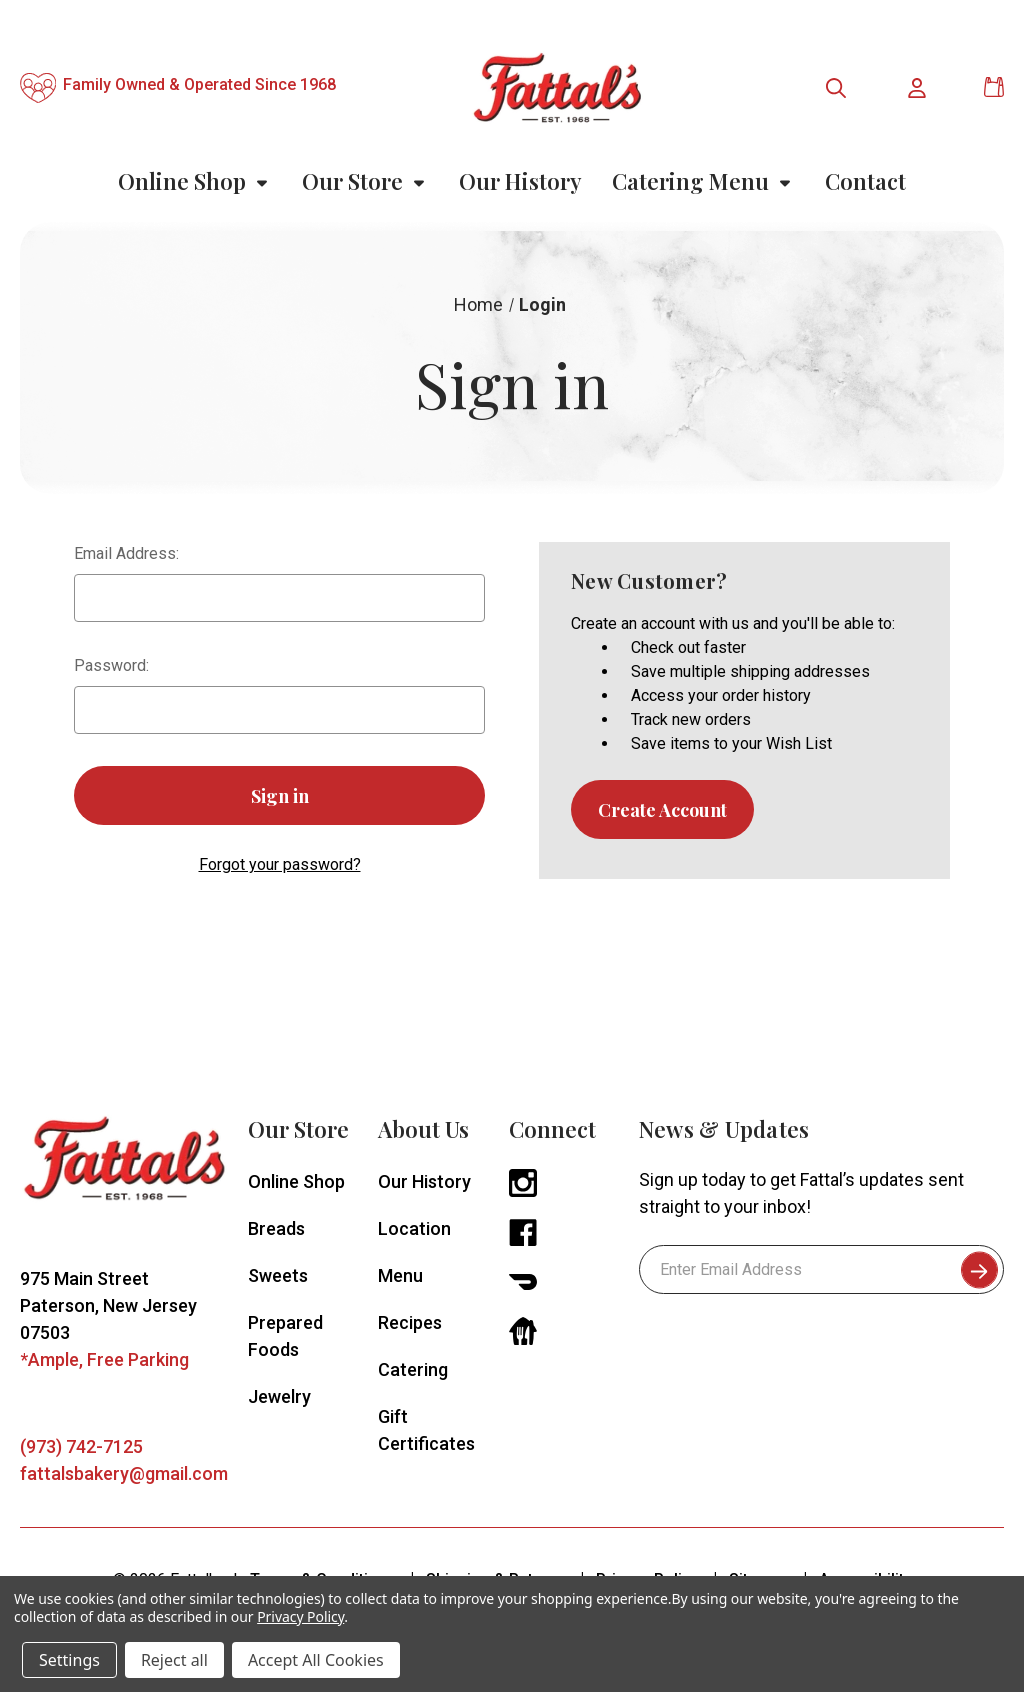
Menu (400, 1275)
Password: (111, 665)
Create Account (662, 810)
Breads (276, 1228)
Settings (69, 1660)
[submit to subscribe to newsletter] (979, 1269)
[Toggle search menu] (836, 88)
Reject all (174, 1660)
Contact (865, 181)
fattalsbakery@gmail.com (124, 1473)
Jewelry (279, 1396)
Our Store (365, 181)
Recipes (410, 1322)
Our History (520, 181)
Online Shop (195, 181)
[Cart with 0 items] (994, 87)
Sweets (278, 1275)
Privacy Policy (300, 1616)
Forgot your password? (280, 864)
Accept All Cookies (316, 1660)
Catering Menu (703, 181)
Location (414, 1228)
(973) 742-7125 (81, 1446)
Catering (413, 1369)
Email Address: (126, 553)
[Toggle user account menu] (918, 88)
